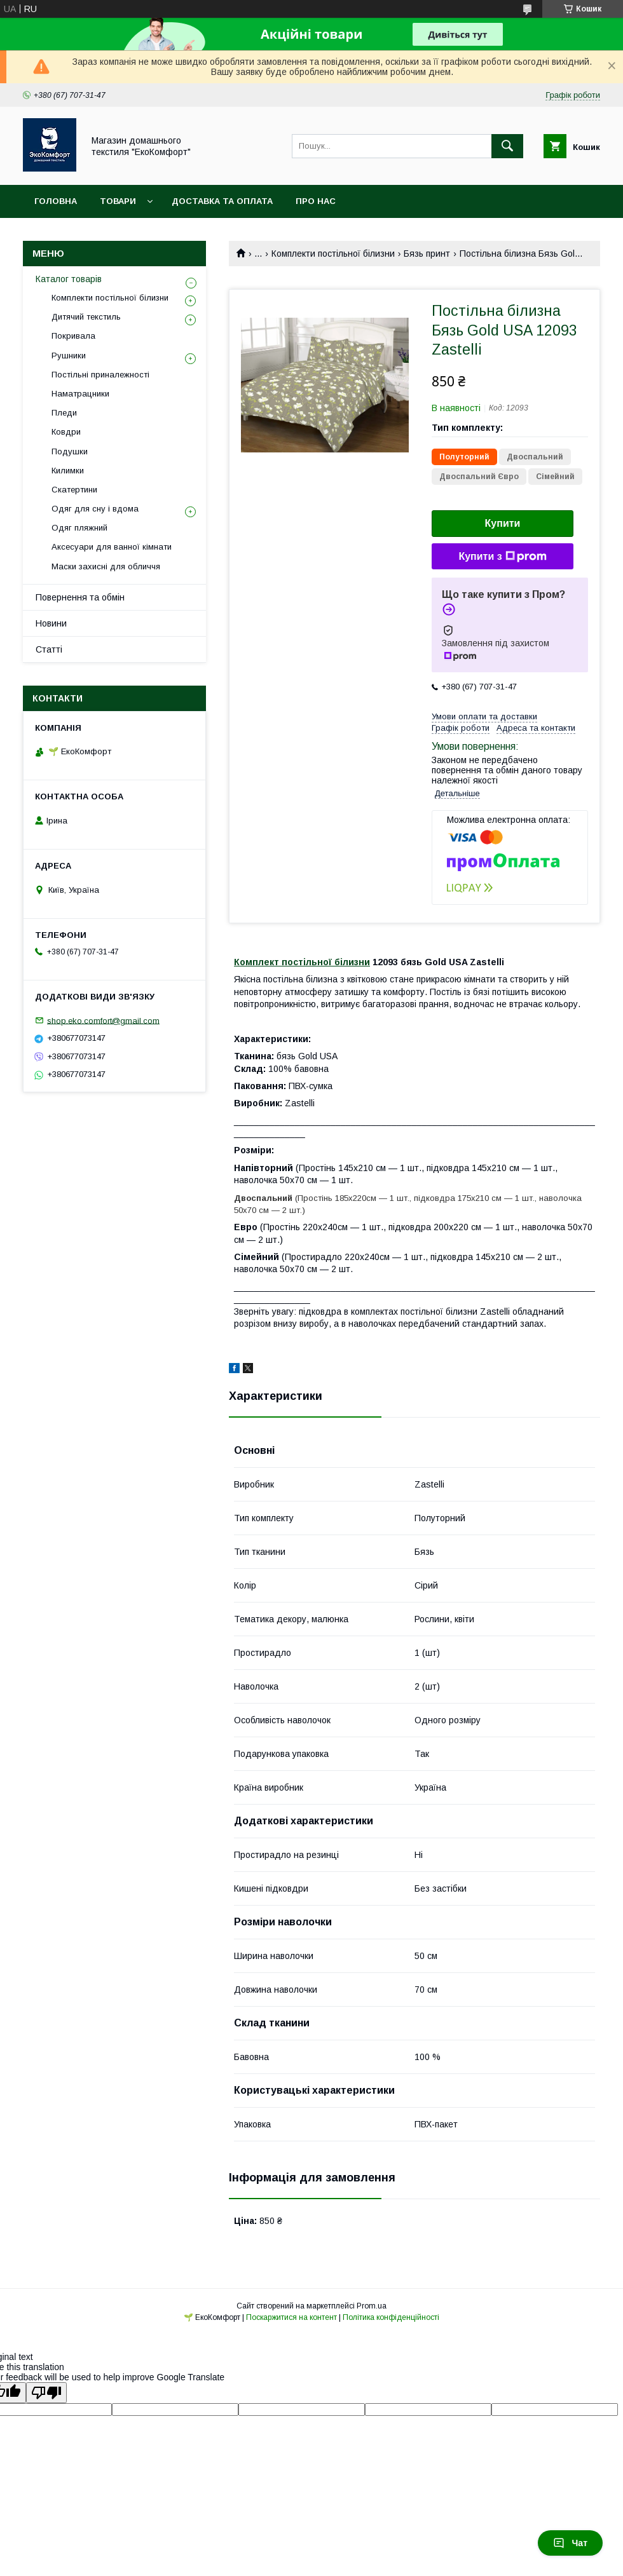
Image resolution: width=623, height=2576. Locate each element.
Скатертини (74, 489)
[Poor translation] (46, 2392)
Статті (49, 649)
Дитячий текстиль (86, 317)
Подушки (69, 451)
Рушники (68, 355)
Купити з (502, 556)
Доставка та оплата (222, 201)
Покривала (73, 336)
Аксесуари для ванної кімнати (111, 547)
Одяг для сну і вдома (95, 508)
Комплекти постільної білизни (333, 253)
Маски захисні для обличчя (105, 566)
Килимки (67, 470)
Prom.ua (372, 2305)
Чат (570, 2543)
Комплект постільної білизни (302, 962)
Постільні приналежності (100, 374)
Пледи (64, 412)
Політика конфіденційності (391, 2317)
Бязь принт (427, 253)
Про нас (316, 201)
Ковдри (66, 432)
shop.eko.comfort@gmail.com (103, 1020)
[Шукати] (507, 146)
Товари (118, 201)
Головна (55, 201)
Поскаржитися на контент (291, 2317)
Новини (51, 623)
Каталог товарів (69, 279)
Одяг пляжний (79, 527)
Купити (503, 523)
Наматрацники (80, 393)
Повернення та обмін (80, 597)
